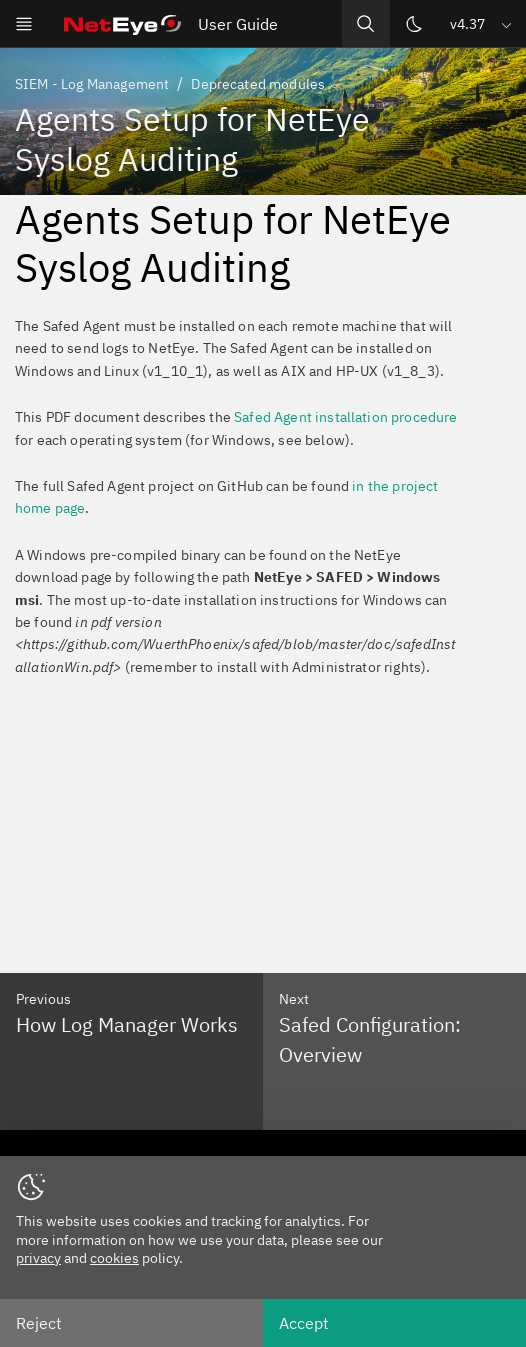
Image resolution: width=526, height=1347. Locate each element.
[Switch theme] (414, 24)
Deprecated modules (258, 84)
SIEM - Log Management (92, 84)
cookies (114, 1258)
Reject (39, 1323)
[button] (482, 23)
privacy (38, 1258)
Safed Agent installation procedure (345, 417)
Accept (304, 1323)
